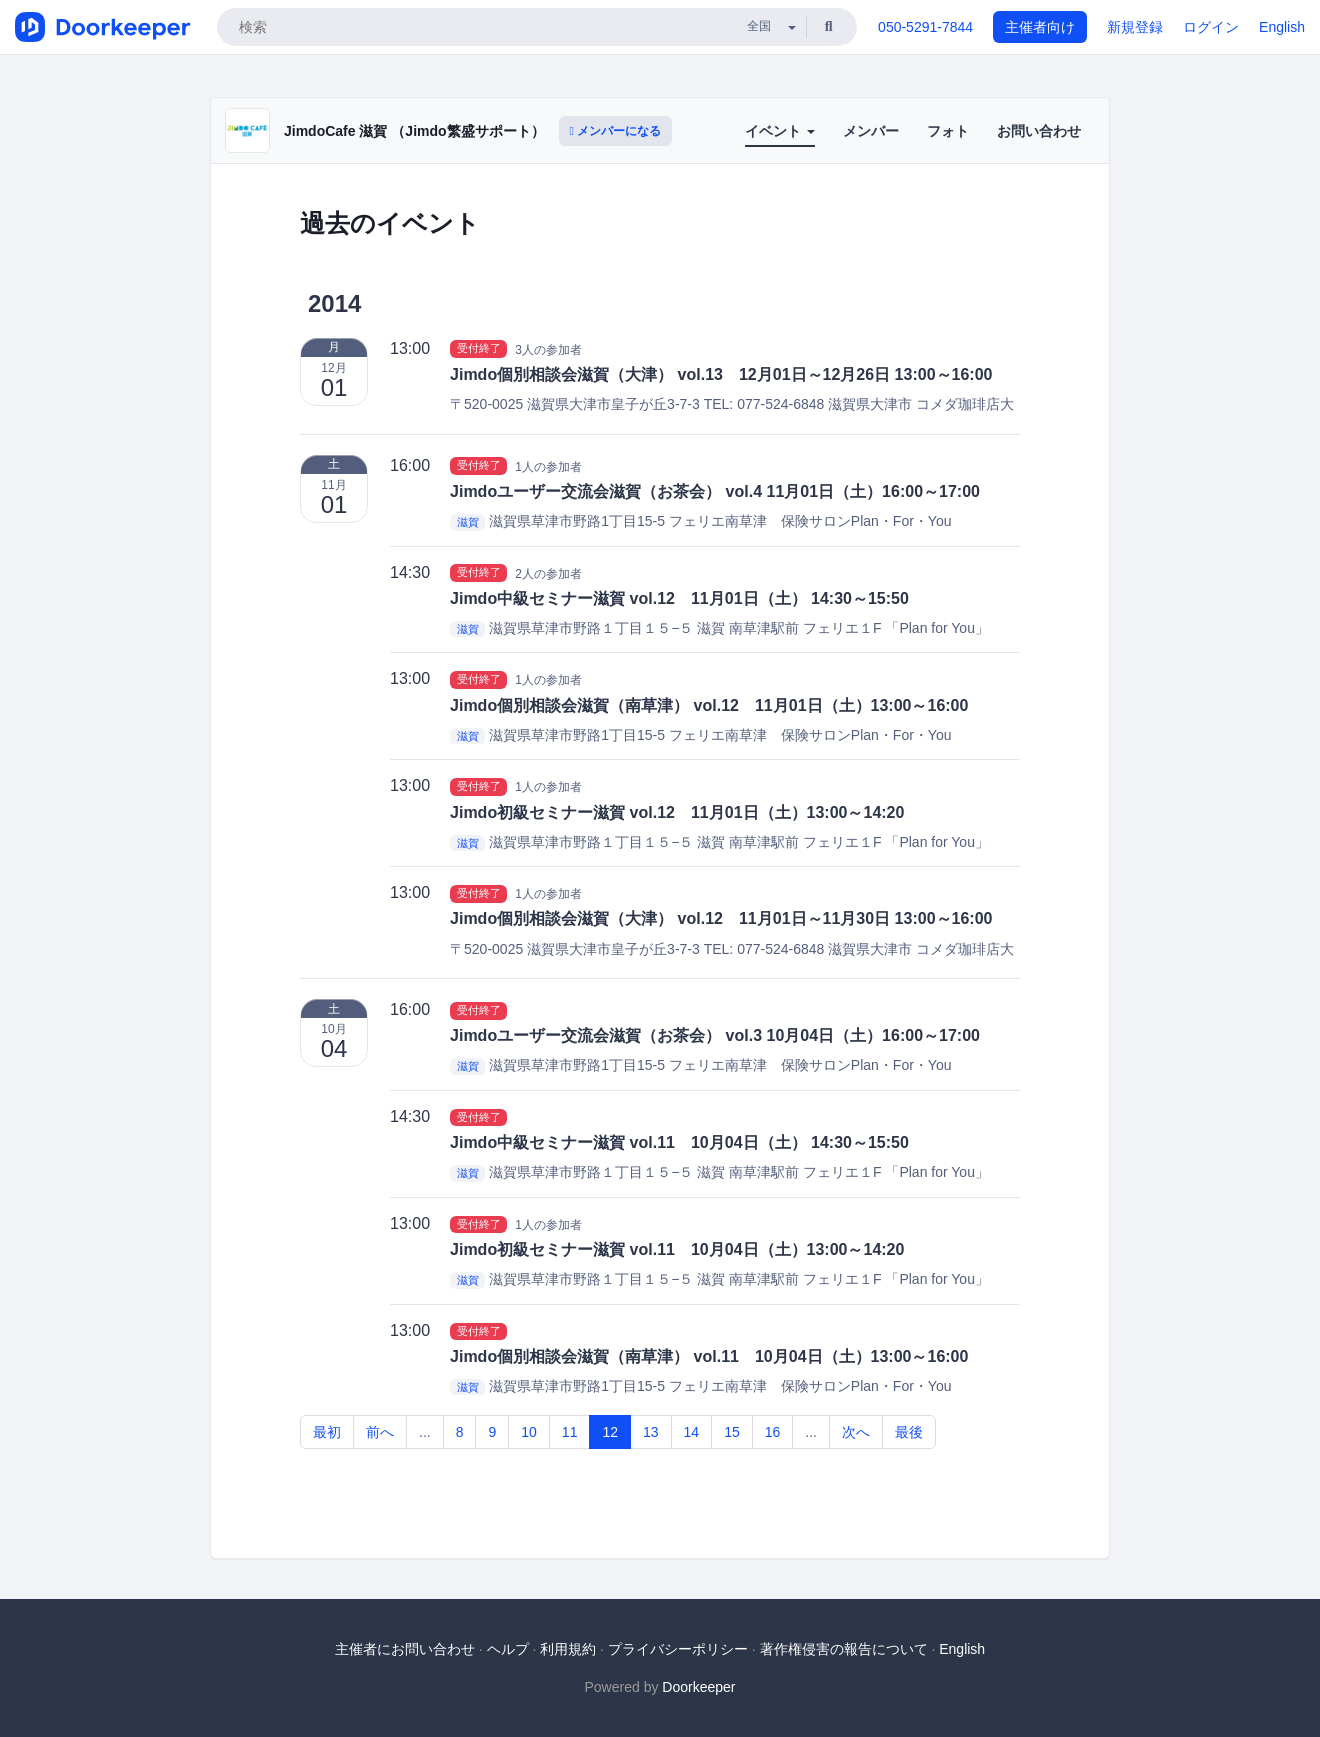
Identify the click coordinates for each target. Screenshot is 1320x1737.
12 (610, 1432)
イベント (780, 131)
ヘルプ (508, 1649)
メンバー (871, 131)
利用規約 (568, 1649)
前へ (380, 1432)
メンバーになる (616, 131)
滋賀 (468, 522)
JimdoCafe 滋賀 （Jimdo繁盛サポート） (414, 131)
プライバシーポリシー (678, 1649)
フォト (948, 131)
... (425, 1432)
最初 (327, 1432)
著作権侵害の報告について (844, 1649)
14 (692, 1432)
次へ (856, 1432)
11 (570, 1432)
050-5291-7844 (925, 27)
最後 (909, 1432)
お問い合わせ (1039, 131)
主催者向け (1040, 27)
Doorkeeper (698, 1687)
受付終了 (479, 349)
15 (732, 1432)
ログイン (1211, 27)
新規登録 (1135, 27)
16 (773, 1432)
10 (529, 1432)
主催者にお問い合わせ (405, 1649)
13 (651, 1432)
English (1282, 27)
